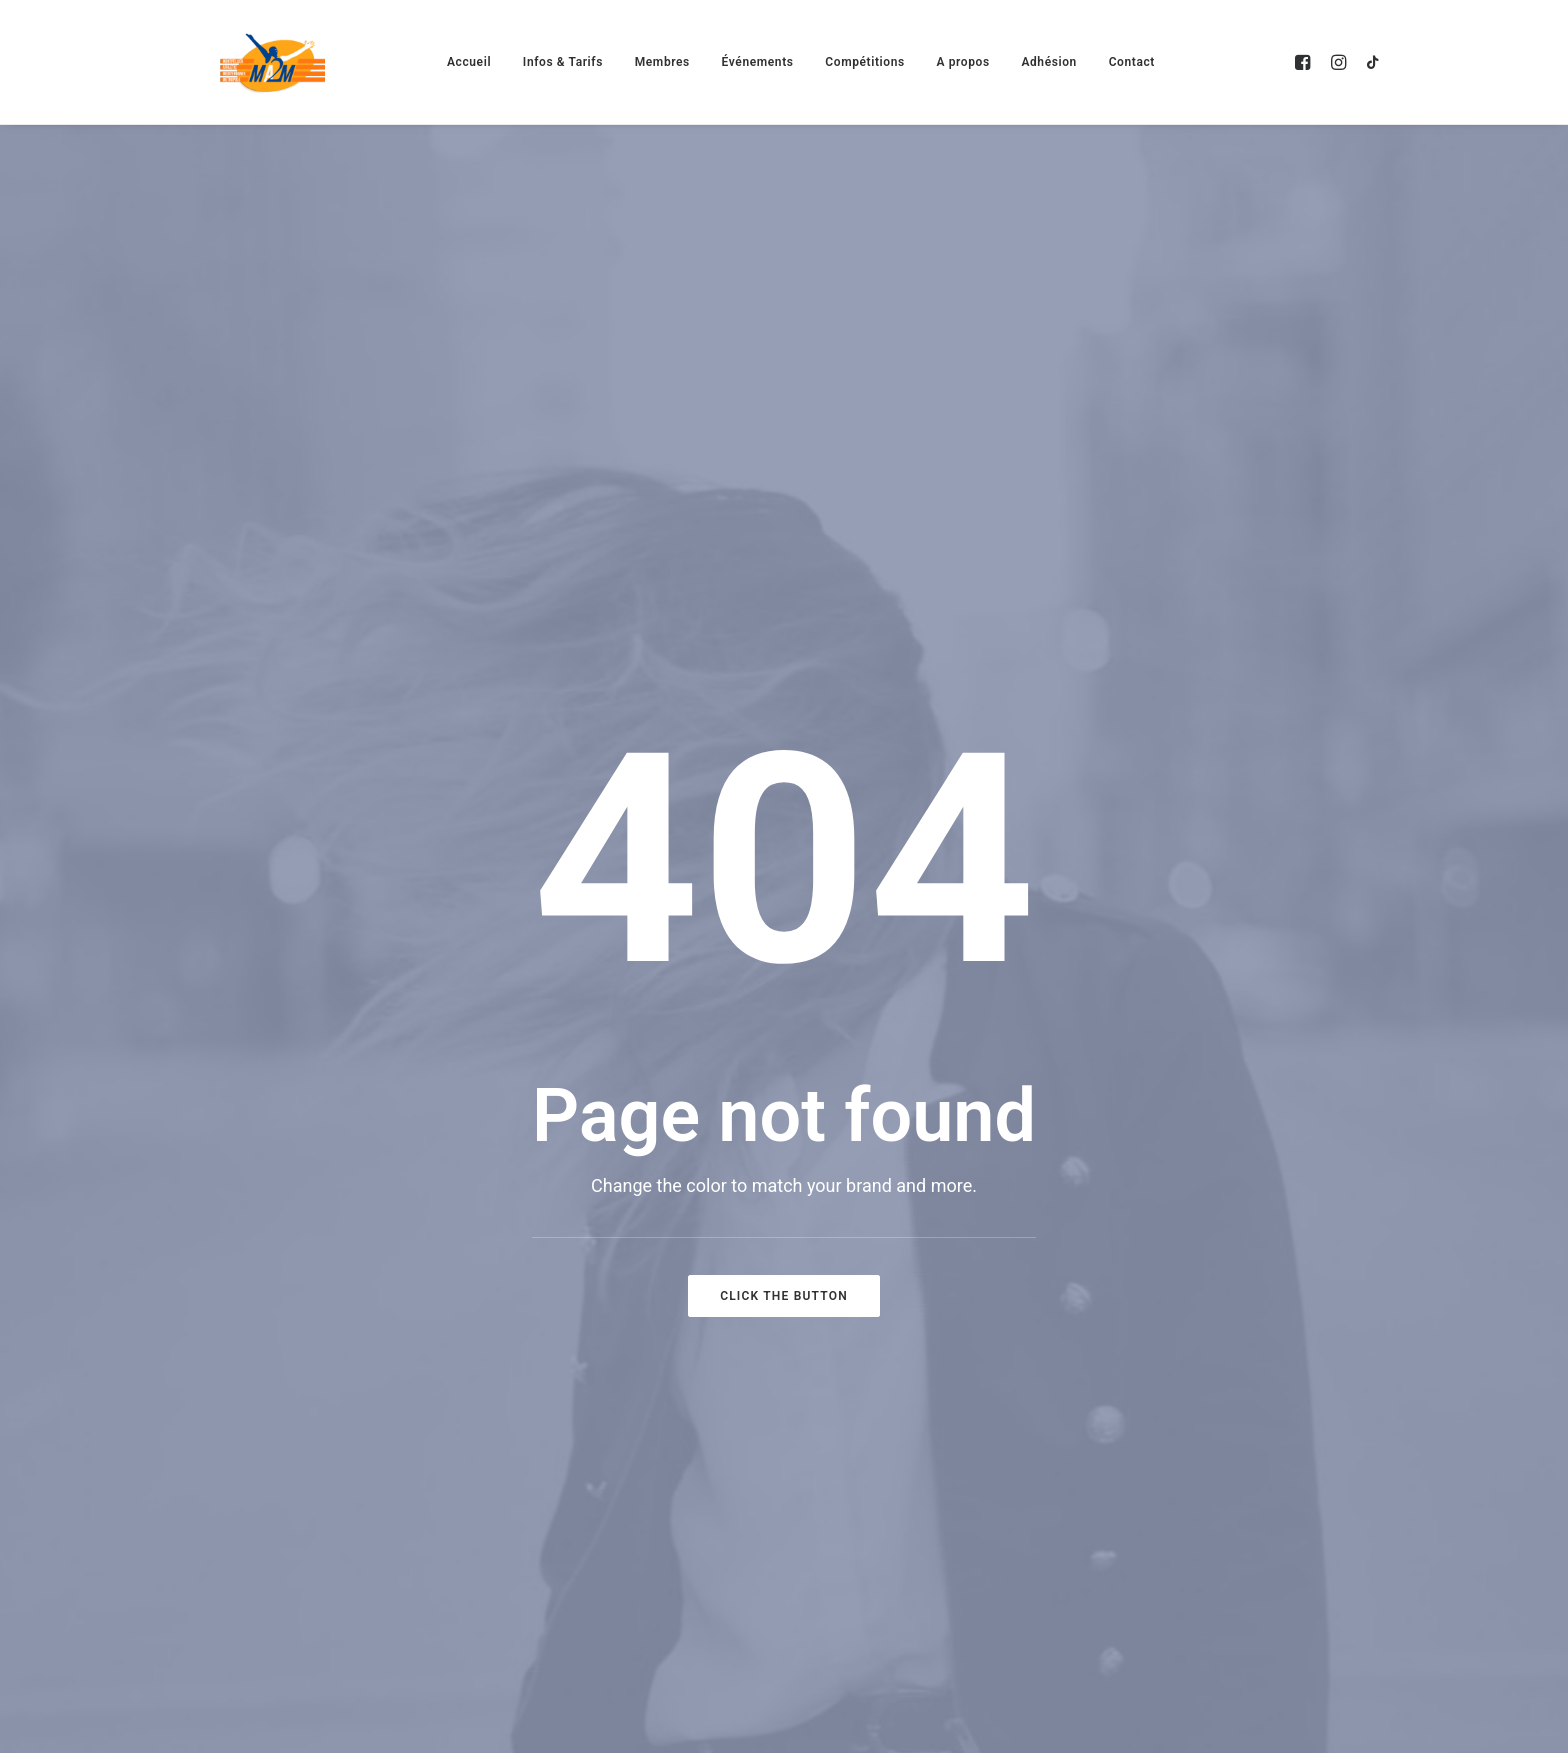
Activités (876, 1129)
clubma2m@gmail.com (230, 1285)
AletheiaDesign (299, 1595)
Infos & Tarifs (563, 62)
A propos (962, 62)
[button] (1305, 62)
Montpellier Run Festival (944, 1329)
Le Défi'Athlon (898, 1379)
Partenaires (1255, 1229)
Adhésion (1049, 62)
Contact (1132, 62)
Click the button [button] (784, 780)
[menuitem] (469, 62)
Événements (758, 62)
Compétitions (864, 62)
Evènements (892, 1179)
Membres (662, 62)
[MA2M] (272, 62)
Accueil (469, 62)
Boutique (1243, 1279)
